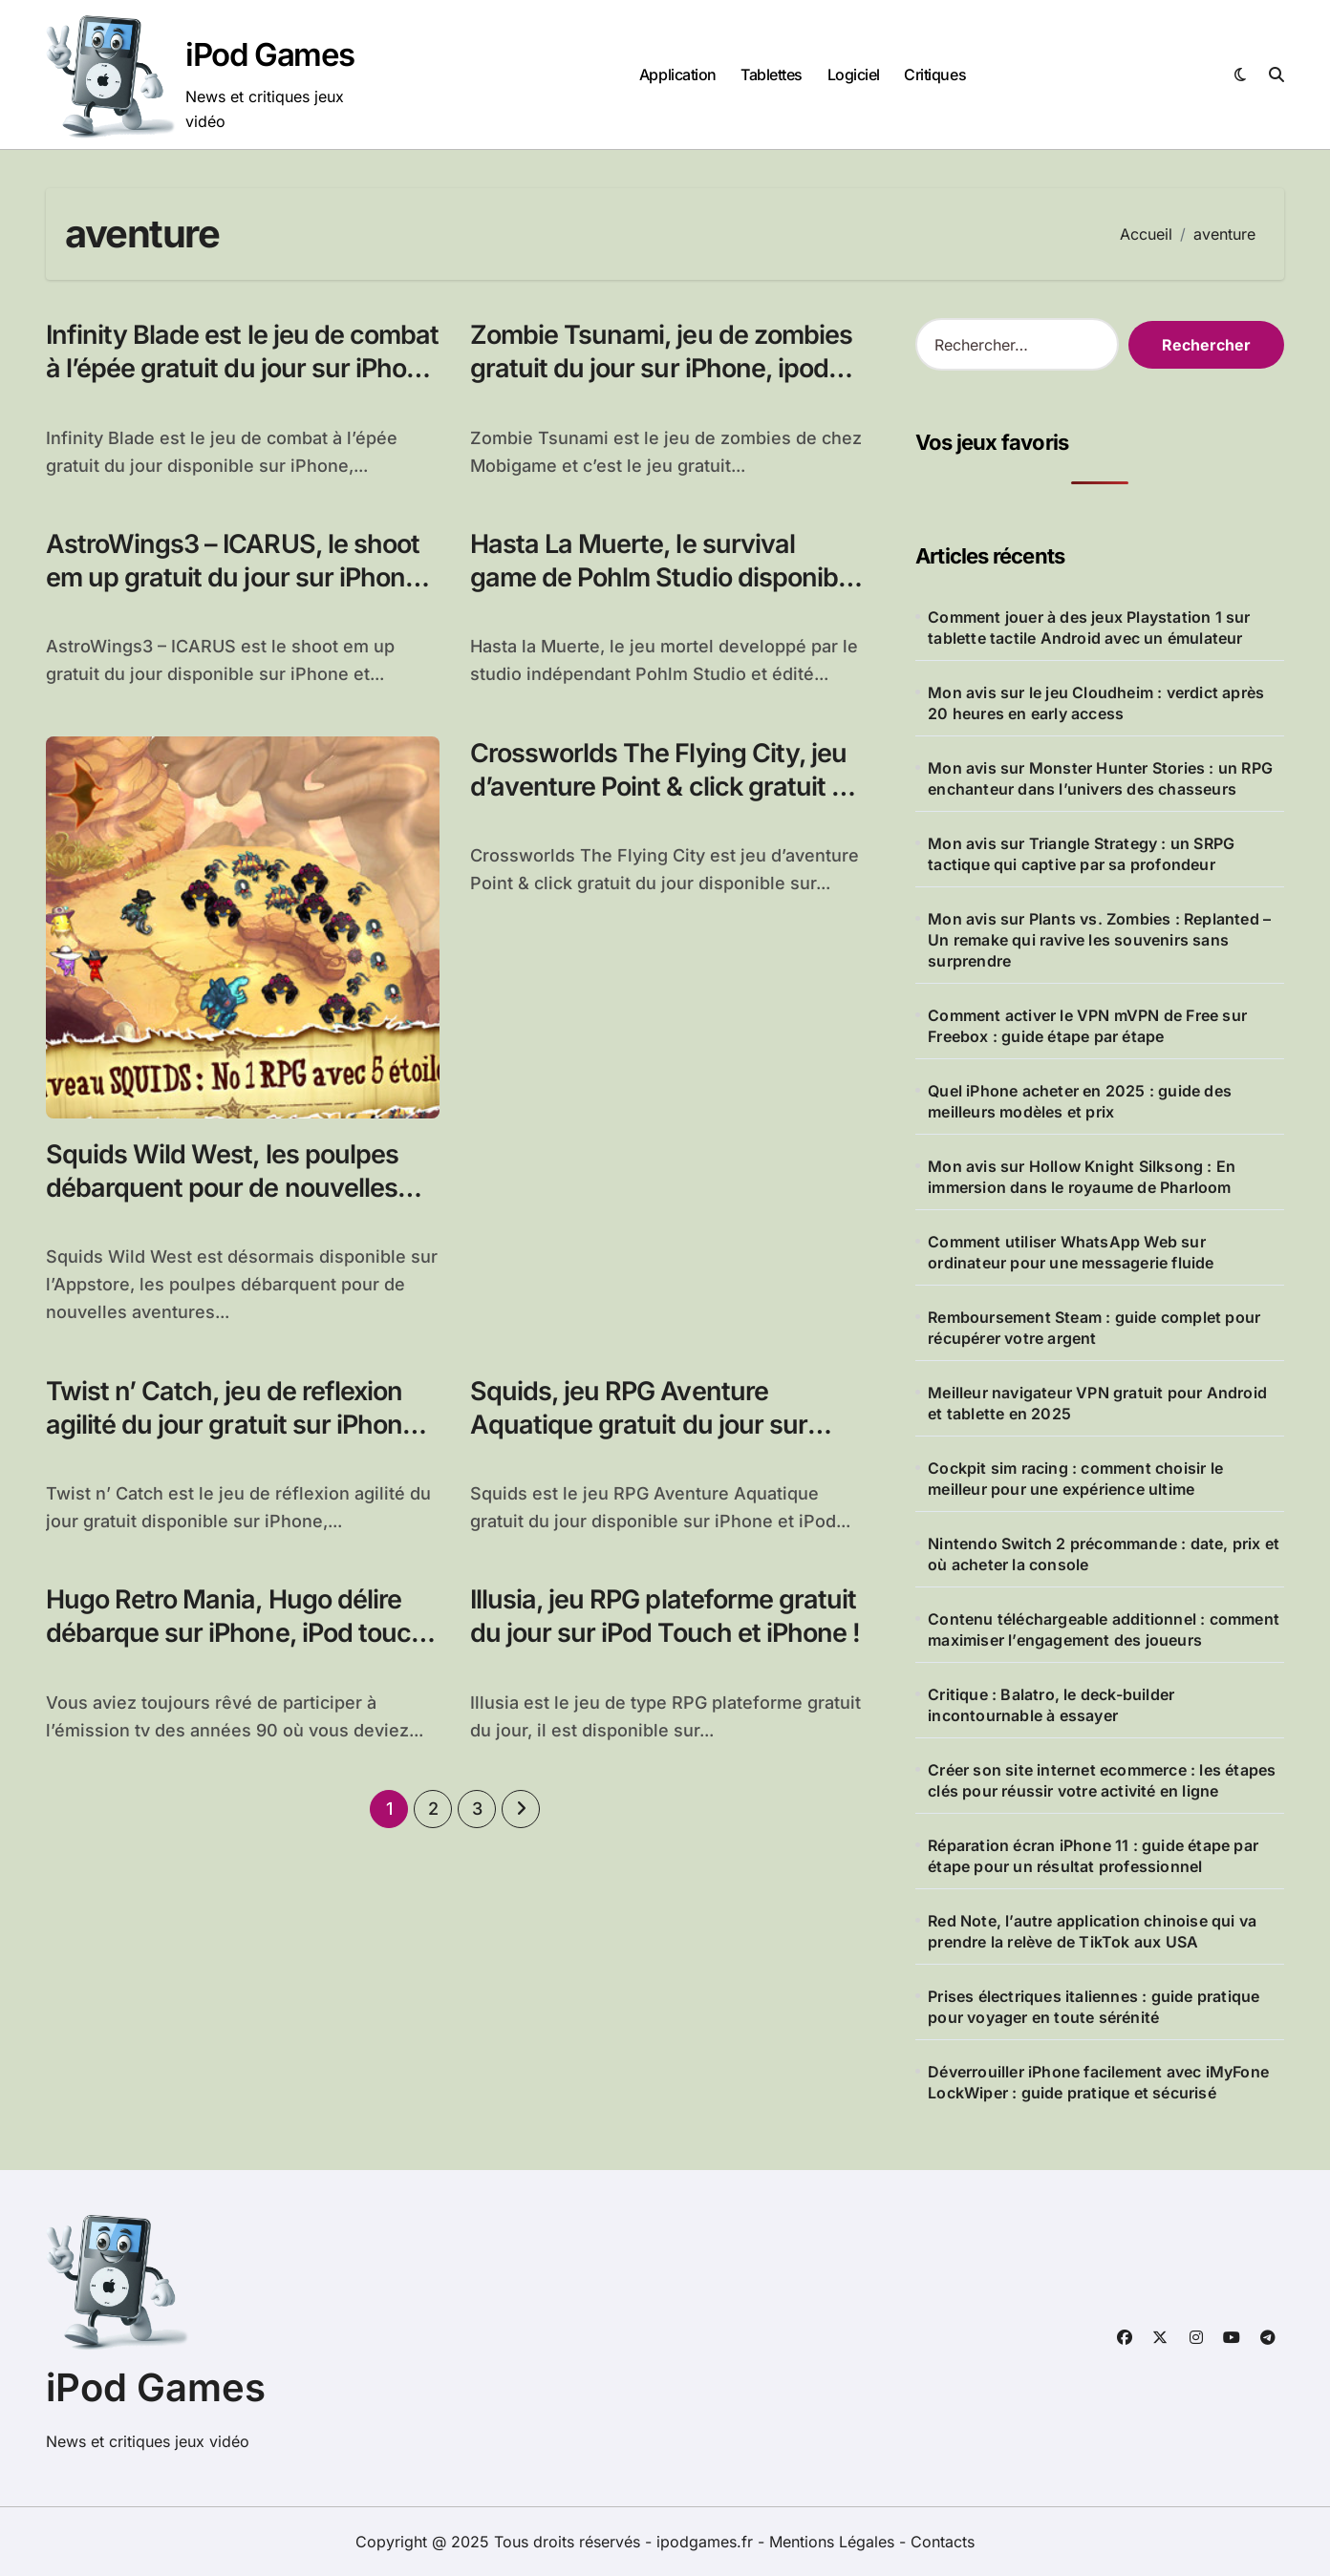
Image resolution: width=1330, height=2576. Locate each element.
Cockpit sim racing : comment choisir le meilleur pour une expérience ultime (1075, 1478)
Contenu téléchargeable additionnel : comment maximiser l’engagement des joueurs (1103, 1629)
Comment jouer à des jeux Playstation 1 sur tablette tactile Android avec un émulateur (1089, 627)
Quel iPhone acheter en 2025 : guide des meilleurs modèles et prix (1080, 1101)
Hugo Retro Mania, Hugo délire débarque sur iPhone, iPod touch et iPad (236, 1633)
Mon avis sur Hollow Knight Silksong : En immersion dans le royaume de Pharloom (1081, 1177)
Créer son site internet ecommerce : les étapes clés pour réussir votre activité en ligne (1102, 1780)
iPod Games (269, 54)
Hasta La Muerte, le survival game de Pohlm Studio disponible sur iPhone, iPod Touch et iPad (664, 577)
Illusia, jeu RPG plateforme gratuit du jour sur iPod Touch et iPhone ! (665, 1616)
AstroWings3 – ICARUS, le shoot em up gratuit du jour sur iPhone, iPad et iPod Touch (236, 577)
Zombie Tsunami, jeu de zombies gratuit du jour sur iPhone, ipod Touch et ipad (661, 368)
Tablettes (771, 74)
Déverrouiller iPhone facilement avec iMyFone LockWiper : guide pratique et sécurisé (1098, 2082)
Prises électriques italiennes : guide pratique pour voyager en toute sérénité (1093, 2007)
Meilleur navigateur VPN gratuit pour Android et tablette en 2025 (1097, 1403)
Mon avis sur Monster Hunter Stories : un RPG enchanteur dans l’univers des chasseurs (1100, 778)
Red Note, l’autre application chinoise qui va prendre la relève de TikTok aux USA (1092, 1931)
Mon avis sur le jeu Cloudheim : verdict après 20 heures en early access (1096, 703)
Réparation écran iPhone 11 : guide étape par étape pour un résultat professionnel (1093, 1856)
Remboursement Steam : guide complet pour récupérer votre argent (1094, 1328)
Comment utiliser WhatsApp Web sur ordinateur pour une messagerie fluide (1070, 1252)
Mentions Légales (834, 2541)
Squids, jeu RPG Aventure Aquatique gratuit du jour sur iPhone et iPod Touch (638, 1424)
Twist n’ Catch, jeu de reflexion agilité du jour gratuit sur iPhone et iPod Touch (231, 1424)
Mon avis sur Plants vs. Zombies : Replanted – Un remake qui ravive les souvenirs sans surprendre (1099, 939)
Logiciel (853, 74)
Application (678, 74)
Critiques (935, 74)
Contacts (943, 2541)
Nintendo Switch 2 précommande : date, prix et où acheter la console (1103, 1554)
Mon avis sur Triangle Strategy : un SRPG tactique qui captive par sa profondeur (1081, 854)
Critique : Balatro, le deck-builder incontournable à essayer (1051, 1705)
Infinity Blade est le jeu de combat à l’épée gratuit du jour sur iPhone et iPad (242, 368)
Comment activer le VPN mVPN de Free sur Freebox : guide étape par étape (1087, 1026)
